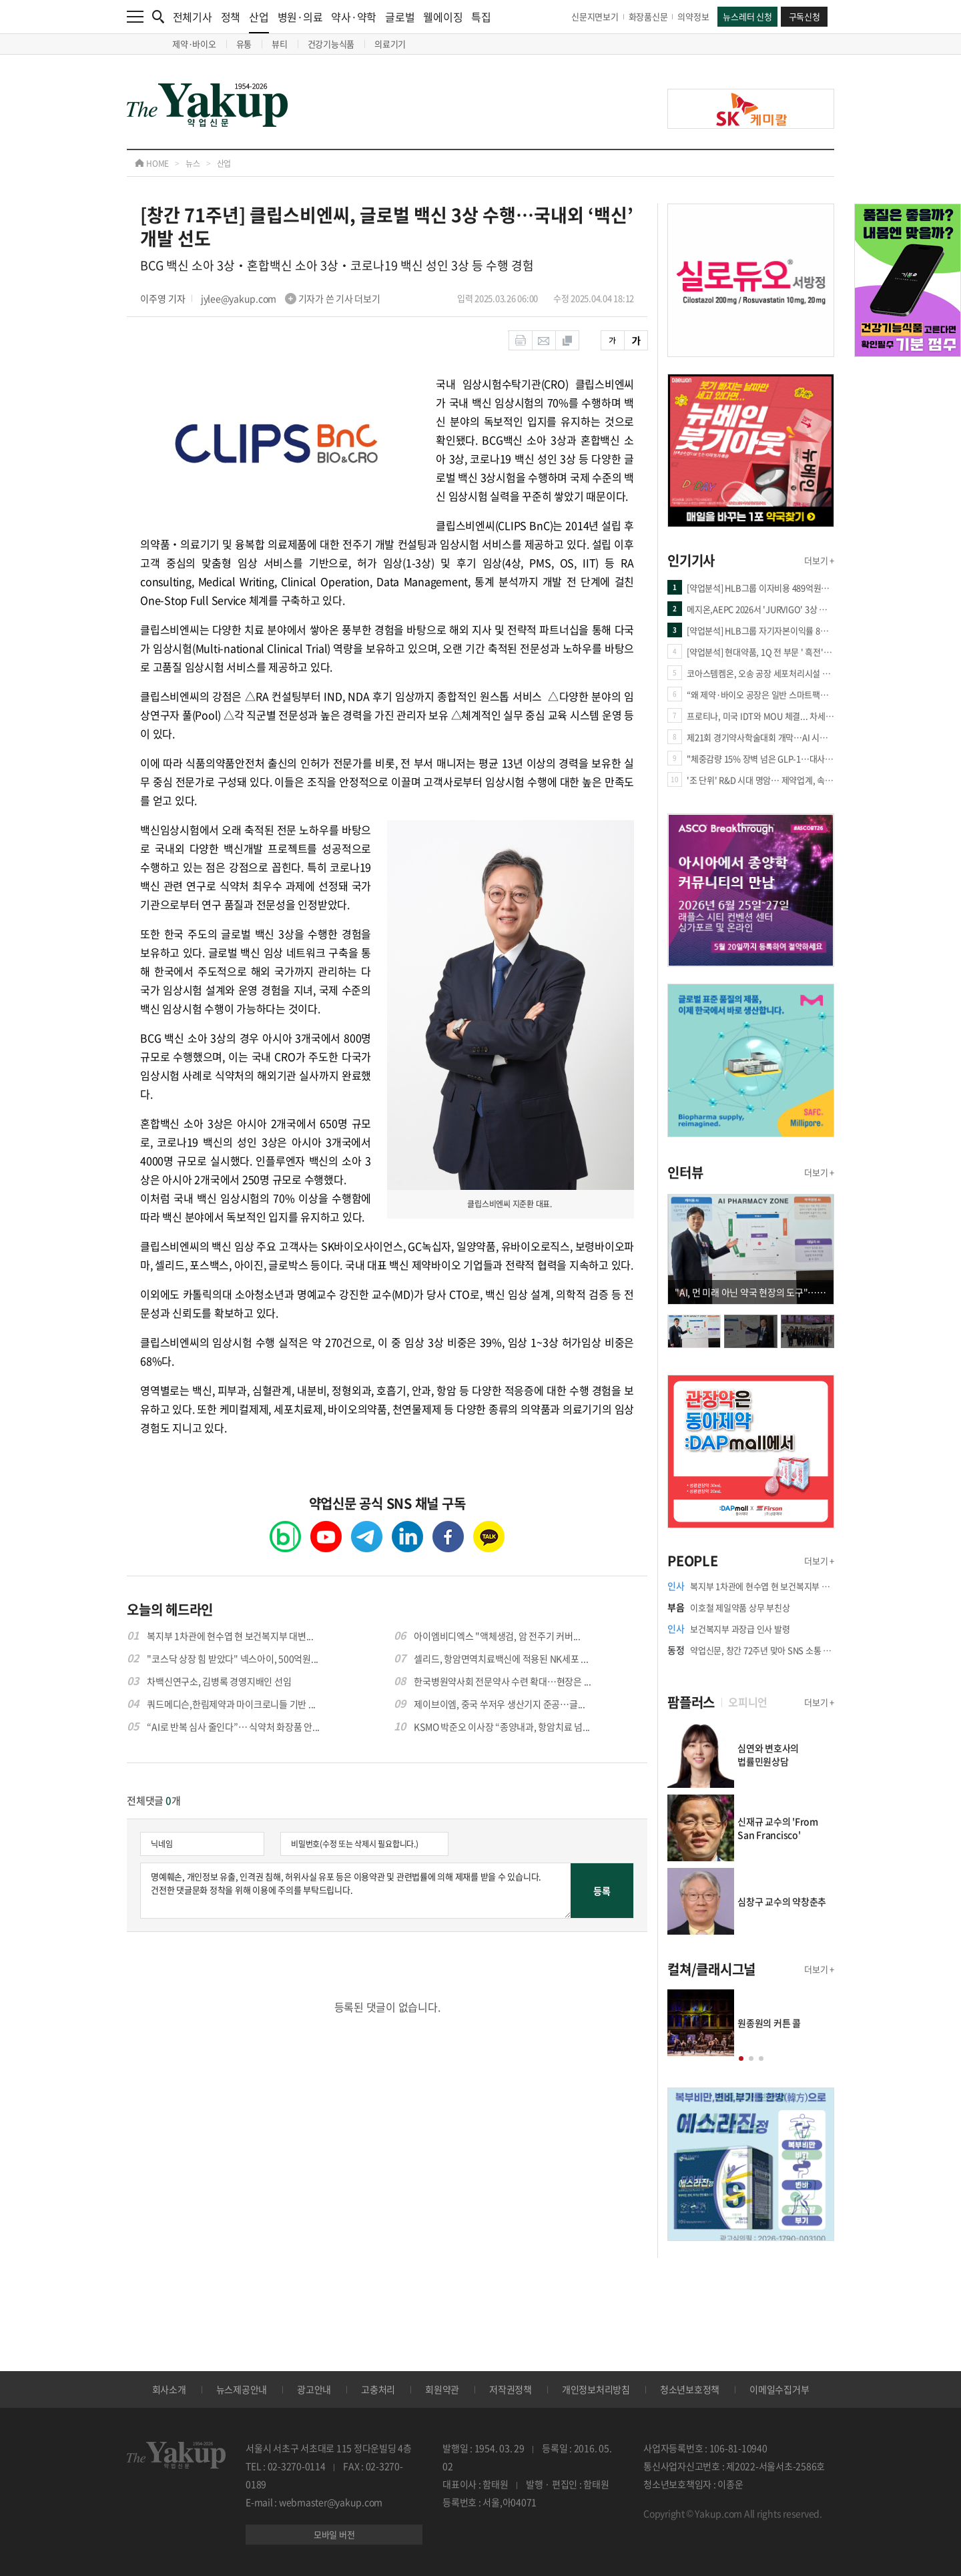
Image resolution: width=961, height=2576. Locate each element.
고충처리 (378, 2389)
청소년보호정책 (689, 2389)
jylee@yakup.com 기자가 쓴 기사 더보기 (290, 298)
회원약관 (442, 2389)
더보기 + (819, 560)
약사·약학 (353, 17)
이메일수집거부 (779, 2389)
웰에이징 (442, 17)
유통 (244, 43)
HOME (152, 163)
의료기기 (390, 43)
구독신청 (804, 16)
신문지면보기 (595, 16)
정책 (231, 17)
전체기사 (192, 17)
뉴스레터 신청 (747, 16)
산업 (259, 21)
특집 (481, 17)
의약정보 (693, 16)
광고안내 (314, 2389)
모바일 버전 (334, 2534)
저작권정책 (510, 2389)
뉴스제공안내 (242, 2389)
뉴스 (193, 163)
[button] (741, 2058)
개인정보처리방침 (596, 2389)
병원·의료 (300, 17)
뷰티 (280, 43)
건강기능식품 (331, 43)
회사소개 (169, 2389)
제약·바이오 (194, 43)
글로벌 (399, 17)
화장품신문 (648, 16)
